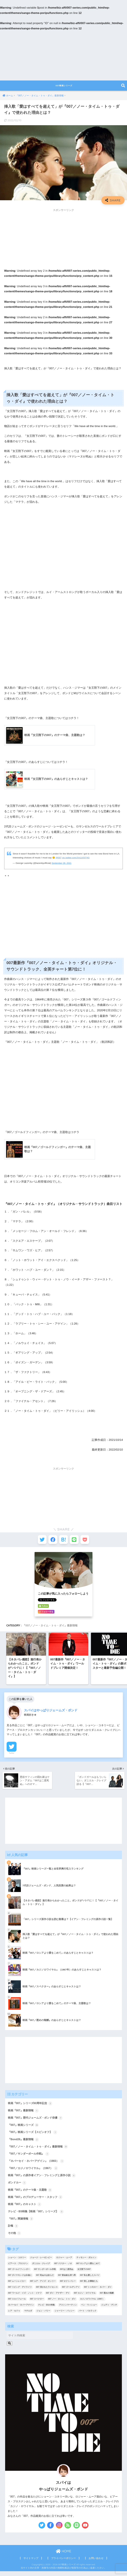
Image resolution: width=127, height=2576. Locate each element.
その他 (15, 2238)
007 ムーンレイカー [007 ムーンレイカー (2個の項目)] (17, 2286)
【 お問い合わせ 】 (96, 2562)
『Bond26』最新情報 (24, 2142)
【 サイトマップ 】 (31, 2562)
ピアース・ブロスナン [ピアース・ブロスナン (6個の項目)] (18, 2268)
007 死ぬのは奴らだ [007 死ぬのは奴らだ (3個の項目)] (45, 2280)
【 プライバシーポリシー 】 (63, 2562)
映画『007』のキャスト (25, 2208)
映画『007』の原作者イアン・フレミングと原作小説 (44, 2179)
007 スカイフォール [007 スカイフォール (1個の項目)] (17, 2304)
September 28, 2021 (62, 863)
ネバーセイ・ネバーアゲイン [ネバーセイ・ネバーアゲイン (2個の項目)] (21, 2309)
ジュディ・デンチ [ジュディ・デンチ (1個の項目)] (109, 2309)
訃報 (13, 2230)
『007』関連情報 (21, 2223)
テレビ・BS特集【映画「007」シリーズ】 (37, 2216)
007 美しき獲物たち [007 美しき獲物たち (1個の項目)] (89, 2286)
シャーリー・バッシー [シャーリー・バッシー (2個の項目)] (64, 2315)
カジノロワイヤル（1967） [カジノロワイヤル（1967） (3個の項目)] (92, 2304)
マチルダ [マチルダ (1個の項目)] (28, 2315)
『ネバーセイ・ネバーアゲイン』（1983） (37, 2164)
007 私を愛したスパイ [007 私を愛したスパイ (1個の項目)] (90, 2280)
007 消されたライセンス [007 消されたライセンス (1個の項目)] (47, 2292)
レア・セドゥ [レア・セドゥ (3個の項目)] (14, 2315)
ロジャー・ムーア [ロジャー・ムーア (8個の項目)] (64, 2262)
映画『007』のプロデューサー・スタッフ (37, 2201)
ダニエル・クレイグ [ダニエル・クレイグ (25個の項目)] (41, 2268)
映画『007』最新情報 (24, 2112)
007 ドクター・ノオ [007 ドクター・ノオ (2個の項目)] (63, 2268)
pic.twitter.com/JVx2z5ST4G (76, 858)
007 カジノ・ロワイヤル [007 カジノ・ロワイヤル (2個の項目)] (85, 2298)
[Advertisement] (63, 56)
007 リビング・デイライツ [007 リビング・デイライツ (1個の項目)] (20, 2292)
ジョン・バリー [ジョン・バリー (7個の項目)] (43, 2315)
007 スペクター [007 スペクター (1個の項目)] (37, 2304)
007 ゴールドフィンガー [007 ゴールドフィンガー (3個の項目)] (19, 2274)
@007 (59, 858)
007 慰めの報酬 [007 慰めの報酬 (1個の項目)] (107, 2298)
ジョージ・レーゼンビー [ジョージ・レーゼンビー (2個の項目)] (41, 2262)
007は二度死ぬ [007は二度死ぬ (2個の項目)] (66, 2274)
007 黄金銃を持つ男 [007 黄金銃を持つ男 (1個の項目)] (67, 2280)
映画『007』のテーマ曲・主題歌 (31, 2193)
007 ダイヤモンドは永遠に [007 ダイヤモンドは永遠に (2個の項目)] (20, 2280)
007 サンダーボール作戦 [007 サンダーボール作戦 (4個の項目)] (45, 2274)
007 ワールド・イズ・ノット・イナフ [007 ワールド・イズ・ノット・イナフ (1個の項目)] (25, 2298)
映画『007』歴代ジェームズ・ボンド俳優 (37, 2120)
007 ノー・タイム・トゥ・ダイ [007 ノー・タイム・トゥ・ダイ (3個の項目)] (62, 2304)
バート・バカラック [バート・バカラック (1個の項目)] (87, 2315)
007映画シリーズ (64, 85)
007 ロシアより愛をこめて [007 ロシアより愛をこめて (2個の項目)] (88, 2268)
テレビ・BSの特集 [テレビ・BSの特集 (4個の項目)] (46, 2309)
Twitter (11, 1755)
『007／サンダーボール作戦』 (30, 2157)
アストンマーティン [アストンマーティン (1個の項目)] (68, 2309)
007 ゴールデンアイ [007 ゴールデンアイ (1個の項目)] (71, 2292)
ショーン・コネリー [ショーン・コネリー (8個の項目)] (17, 2262)
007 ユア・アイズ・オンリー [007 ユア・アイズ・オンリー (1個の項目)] (43, 2286)
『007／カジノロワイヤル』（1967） (34, 2171)
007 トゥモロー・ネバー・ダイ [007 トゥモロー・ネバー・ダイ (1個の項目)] (98, 2292)
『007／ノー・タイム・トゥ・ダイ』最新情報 (50, 1627)
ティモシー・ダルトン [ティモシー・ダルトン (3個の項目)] (86, 2262)
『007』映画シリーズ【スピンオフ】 (34, 2135)
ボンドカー (17, 2186)
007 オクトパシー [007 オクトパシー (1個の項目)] (68, 2286)
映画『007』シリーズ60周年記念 (31, 2105)
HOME (63, 2556)
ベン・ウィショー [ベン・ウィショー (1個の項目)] (89, 2309)
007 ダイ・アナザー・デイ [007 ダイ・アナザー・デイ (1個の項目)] (58, 2298)
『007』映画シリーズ (24, 2127)
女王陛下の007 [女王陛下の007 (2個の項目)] (84, 2274)
